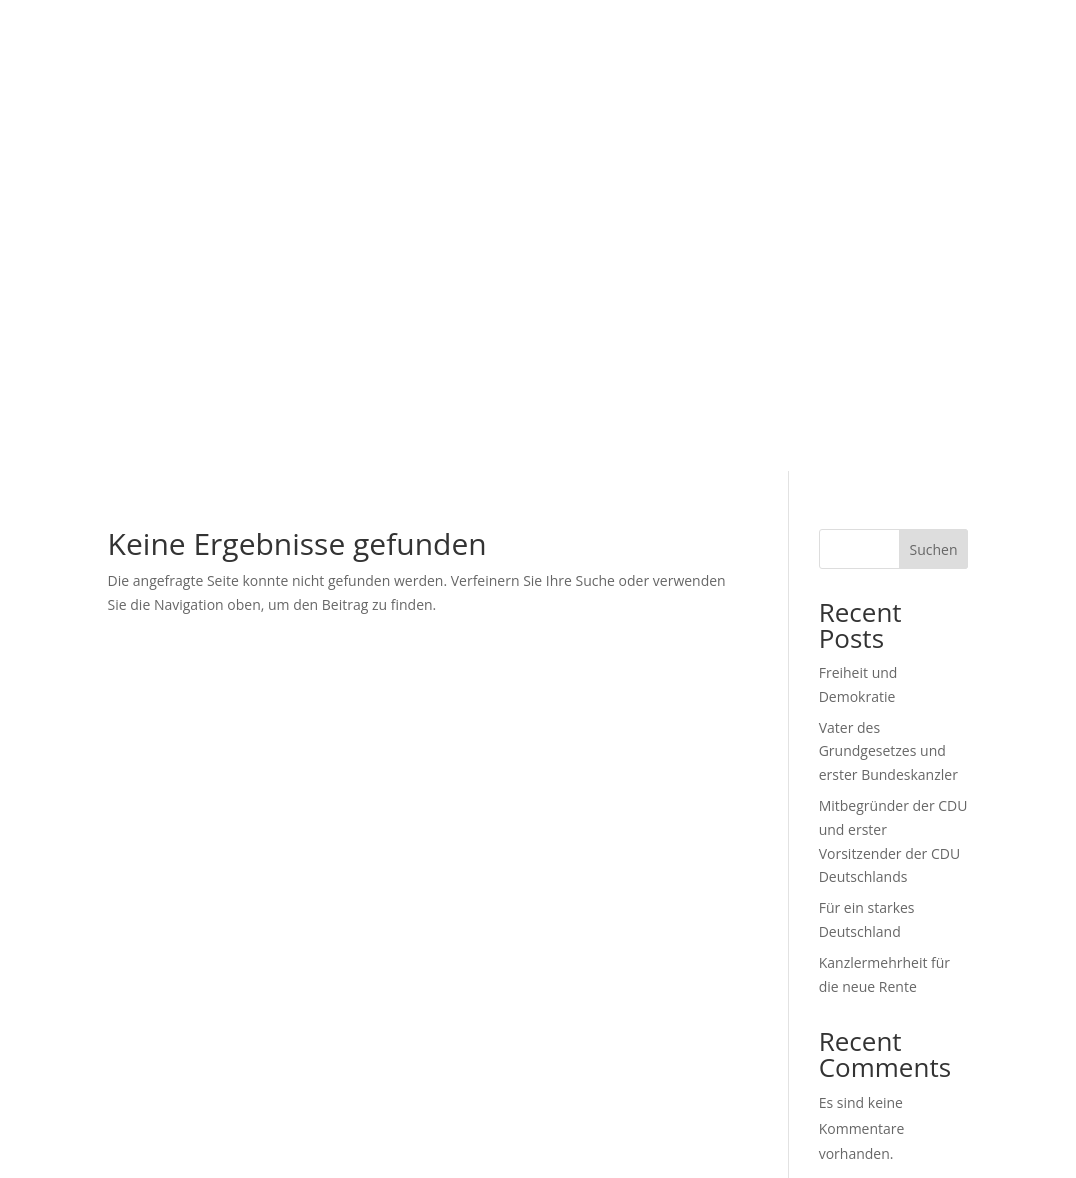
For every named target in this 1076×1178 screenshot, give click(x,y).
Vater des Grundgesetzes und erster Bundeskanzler (888, 751)
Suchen (934, 549)
